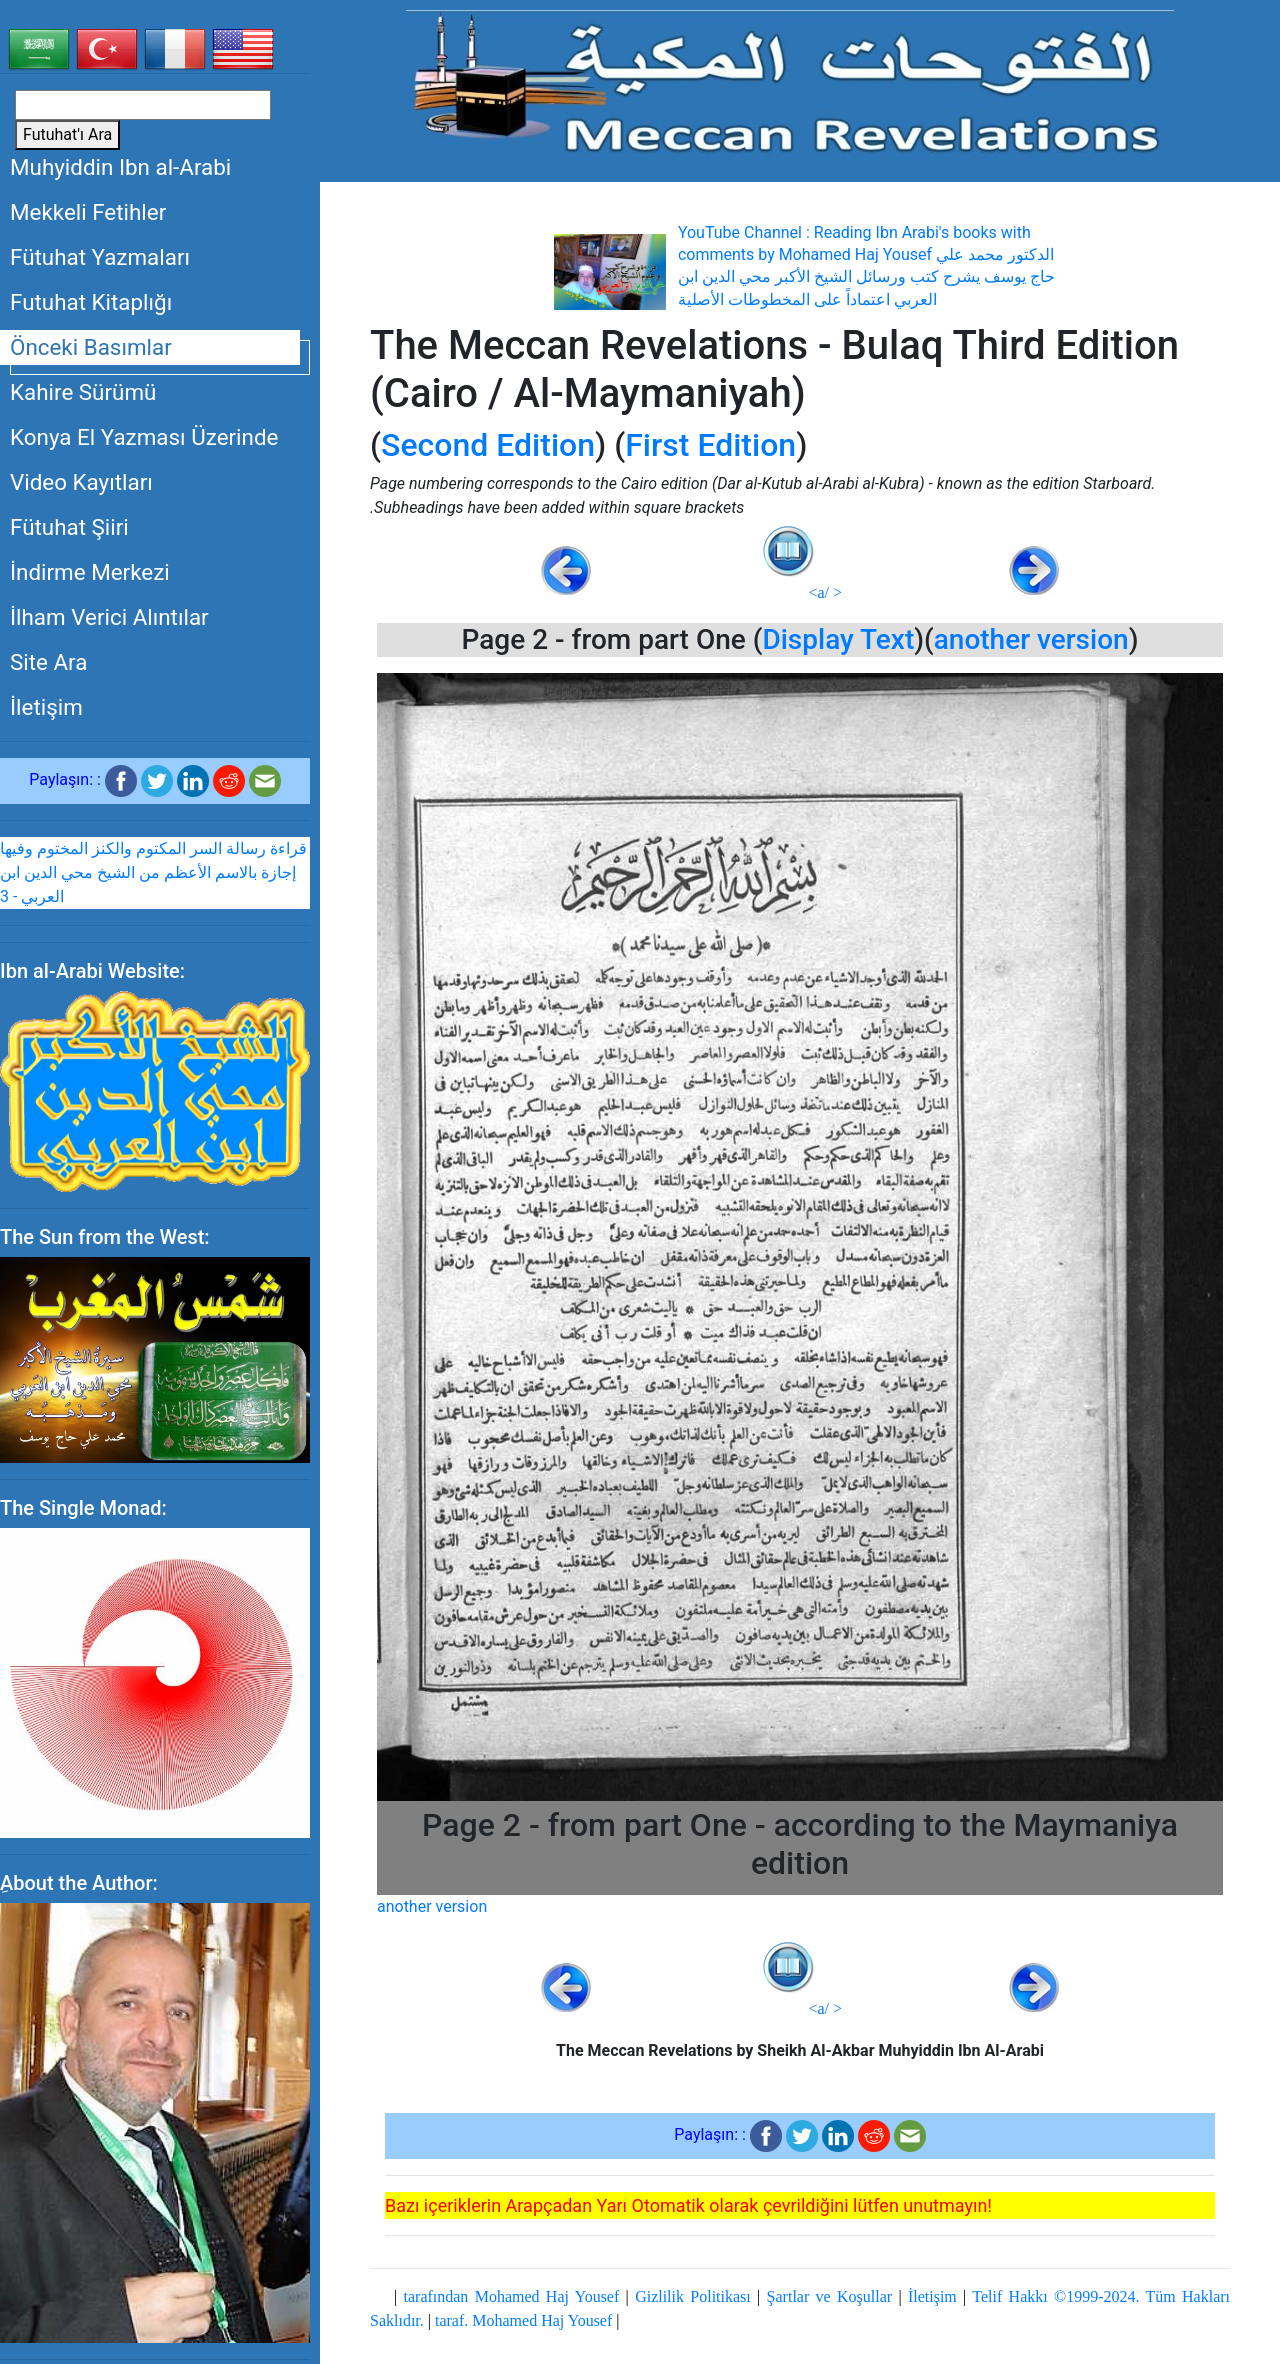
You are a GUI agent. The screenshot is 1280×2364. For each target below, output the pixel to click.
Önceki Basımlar (91, 347)
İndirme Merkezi (90, 572)
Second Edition (488, 445)
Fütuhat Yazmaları (100, 257)
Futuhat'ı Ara (67, 134)
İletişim (46, 707)
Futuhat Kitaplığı (91, 302)
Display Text (838, 639)
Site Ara (48, 662)
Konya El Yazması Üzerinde (144, 437)
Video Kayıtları (81, 482)
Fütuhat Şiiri (69, 527)
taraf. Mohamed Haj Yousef (523, 2320)
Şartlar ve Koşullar (829, 2296)
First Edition (710, 445)
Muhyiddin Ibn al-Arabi (120, 167)
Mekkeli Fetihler (88, 212)
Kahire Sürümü (83, 392)
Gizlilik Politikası (693, 2296)
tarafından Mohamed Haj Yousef (512, 2296)
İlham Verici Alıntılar (109, 617)
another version (1031, 639)
